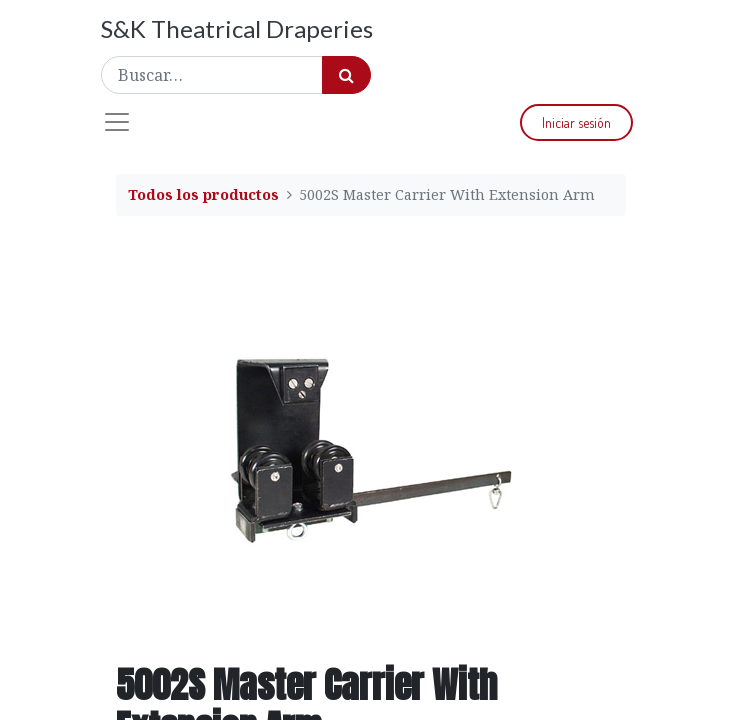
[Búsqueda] (346, 75)
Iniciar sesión (576, 122)
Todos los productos (203, 194)
